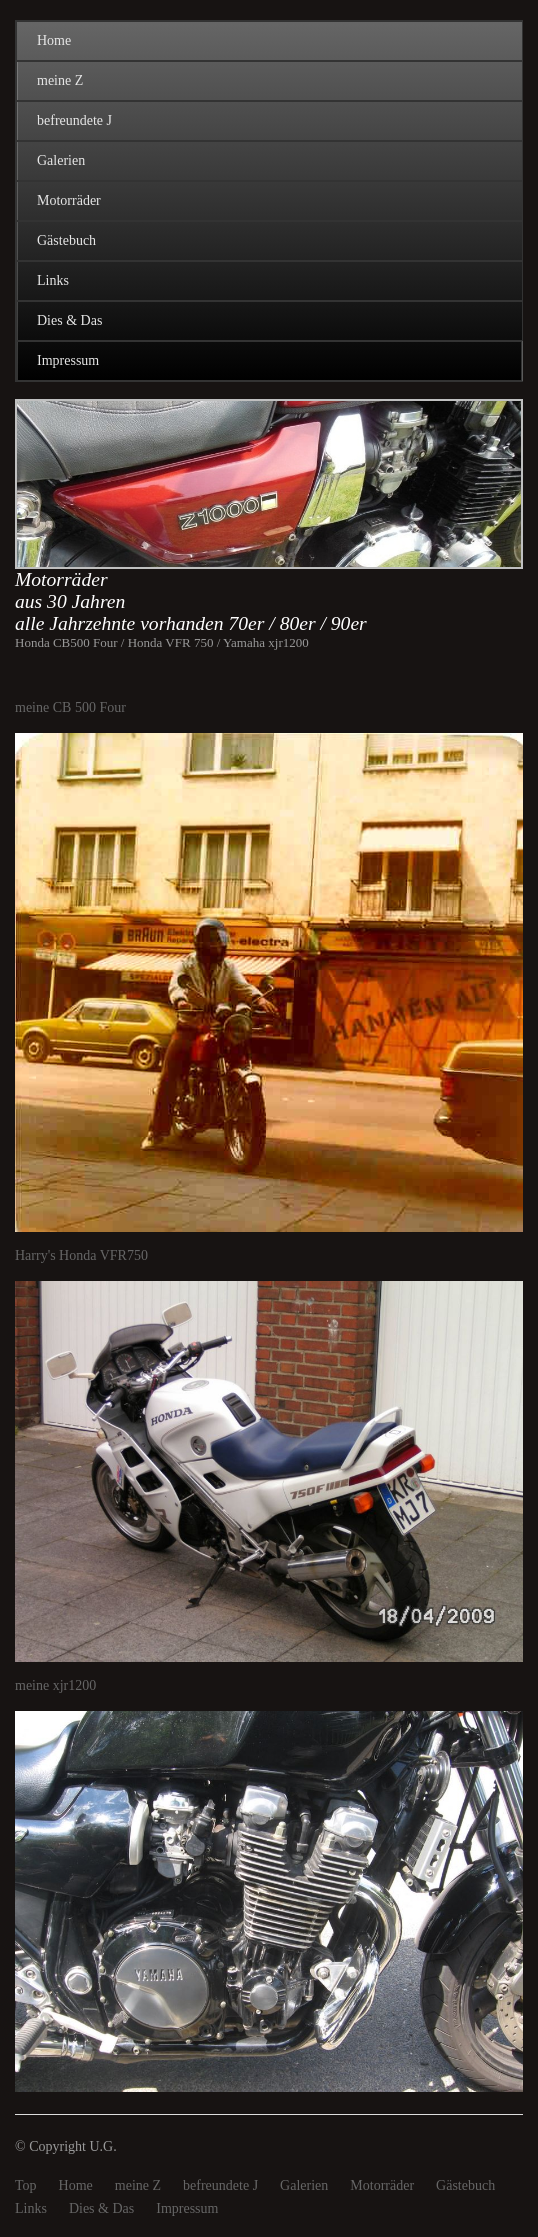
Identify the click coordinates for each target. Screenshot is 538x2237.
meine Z (60, 80)
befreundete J (74, 120)
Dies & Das (69, 320)
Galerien (61, 160)
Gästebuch (66, 240)
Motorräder (69, 200)
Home (54, 40)
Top (26, 2185)
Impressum (68, 360)
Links (53, 280)
